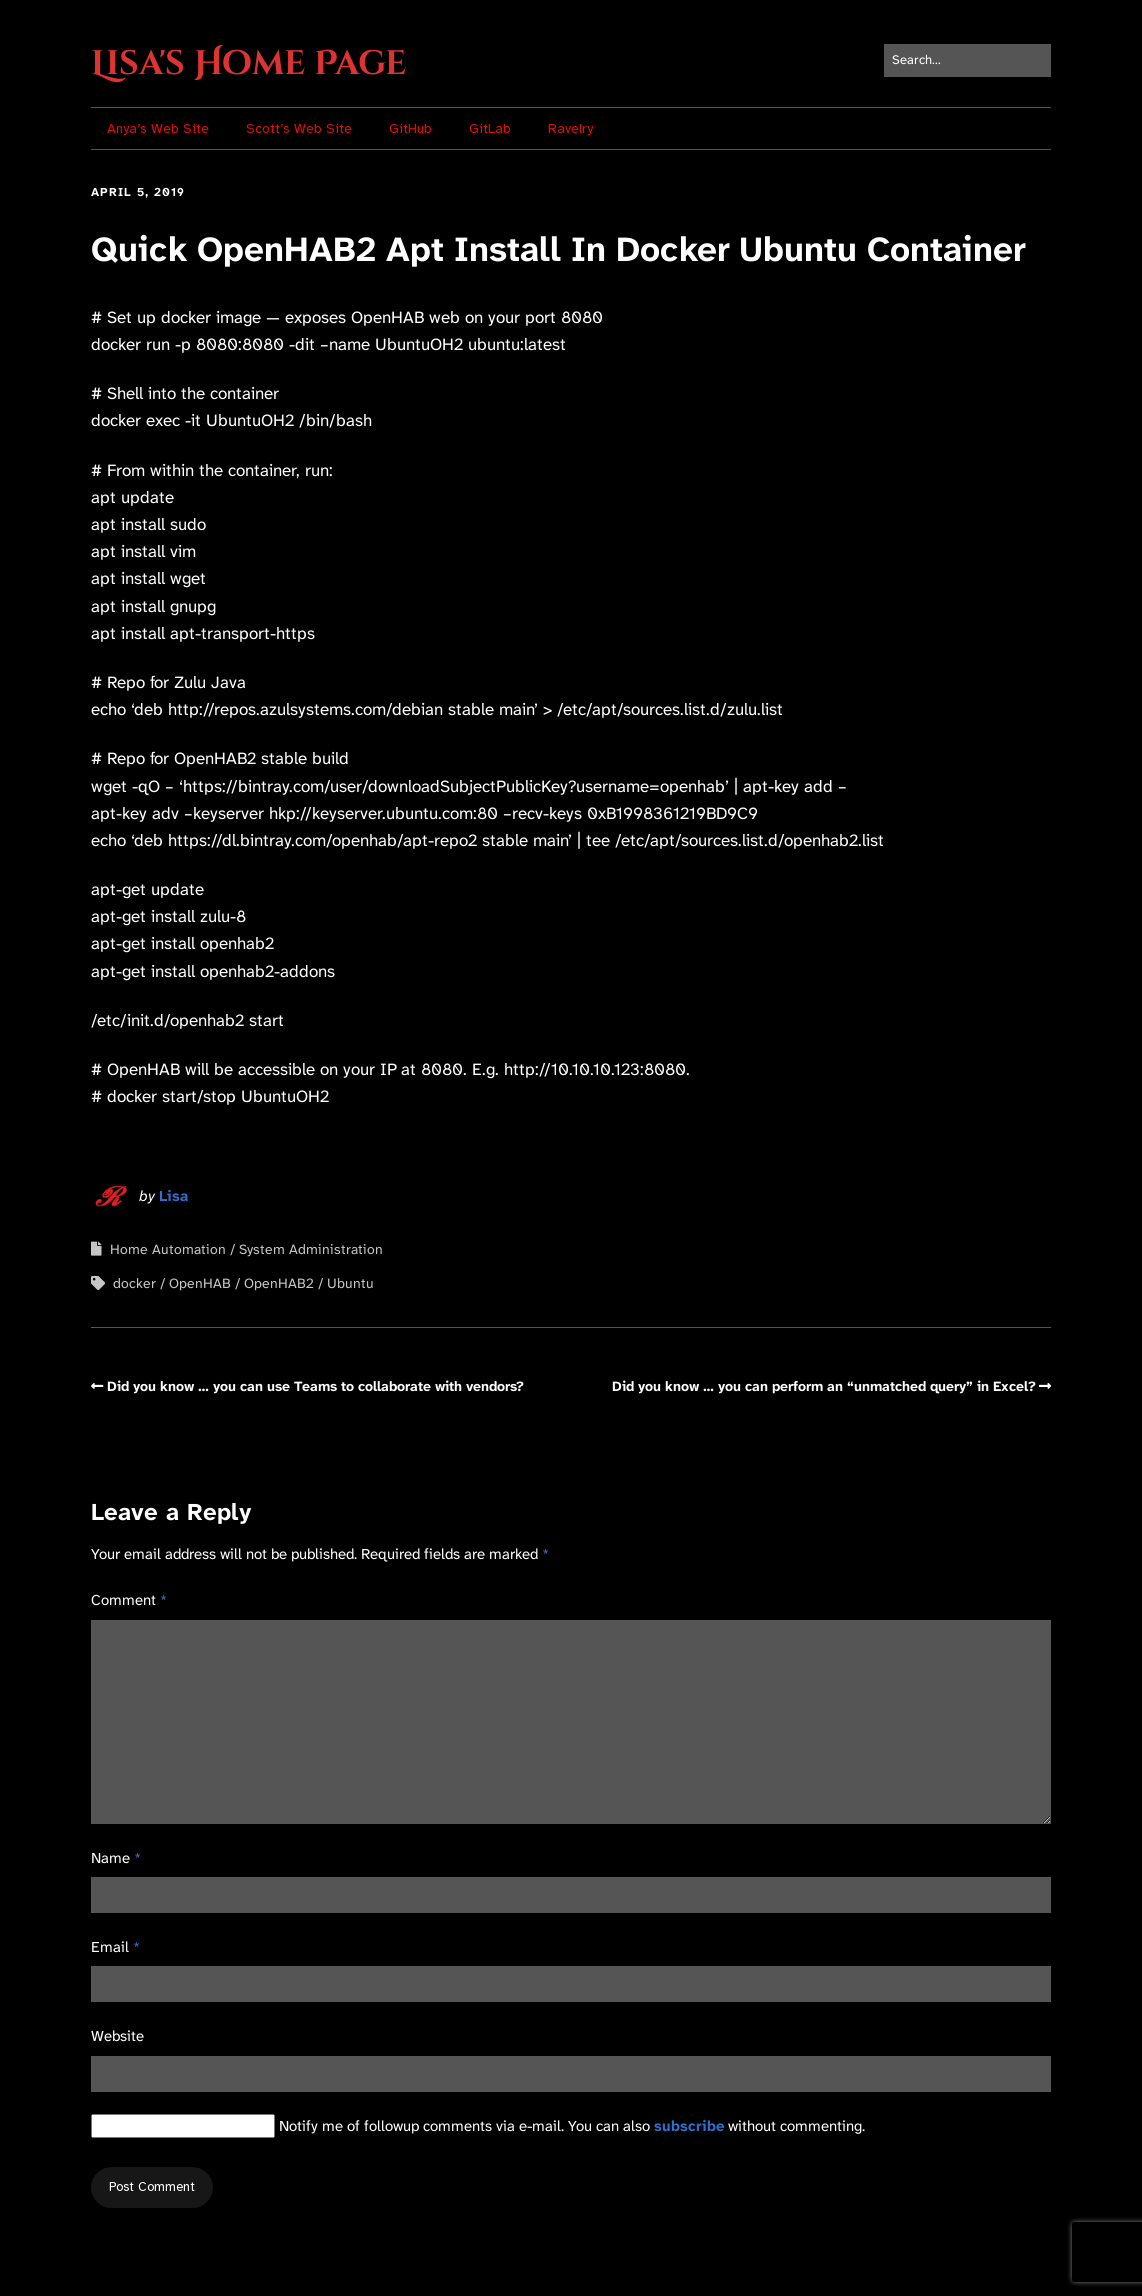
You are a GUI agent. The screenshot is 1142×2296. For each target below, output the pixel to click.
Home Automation (168, 1249)
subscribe (689, 2126)
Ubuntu (350, 1283)
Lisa (173, 1196)
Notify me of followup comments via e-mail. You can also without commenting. (478, 2126)
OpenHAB (200, 1283)
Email (115, 1947)
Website (117, 2036)
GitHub (410, 128)
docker (134, 1283)
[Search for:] (967, 60)
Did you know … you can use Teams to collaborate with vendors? (315, 1386)
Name (116, 1858)
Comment (129, 1600)
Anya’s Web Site (158, 128)
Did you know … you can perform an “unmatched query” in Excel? (824, 1386)
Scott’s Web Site (299, 128)
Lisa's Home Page (248, 64)
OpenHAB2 (279, 1283)
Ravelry (570, 128)
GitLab (490, 128)
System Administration (311, 1249)
